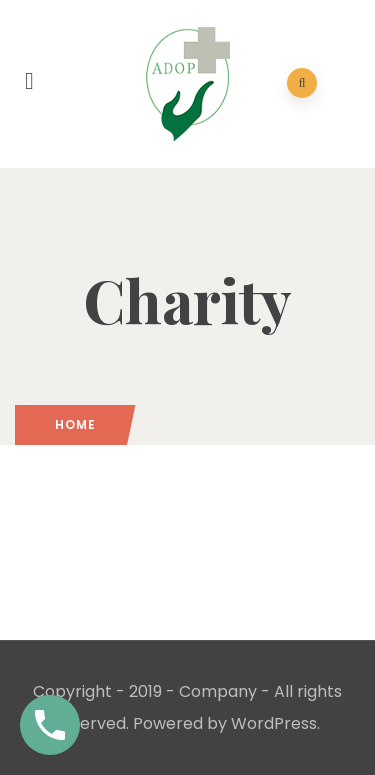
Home (75, 424)
